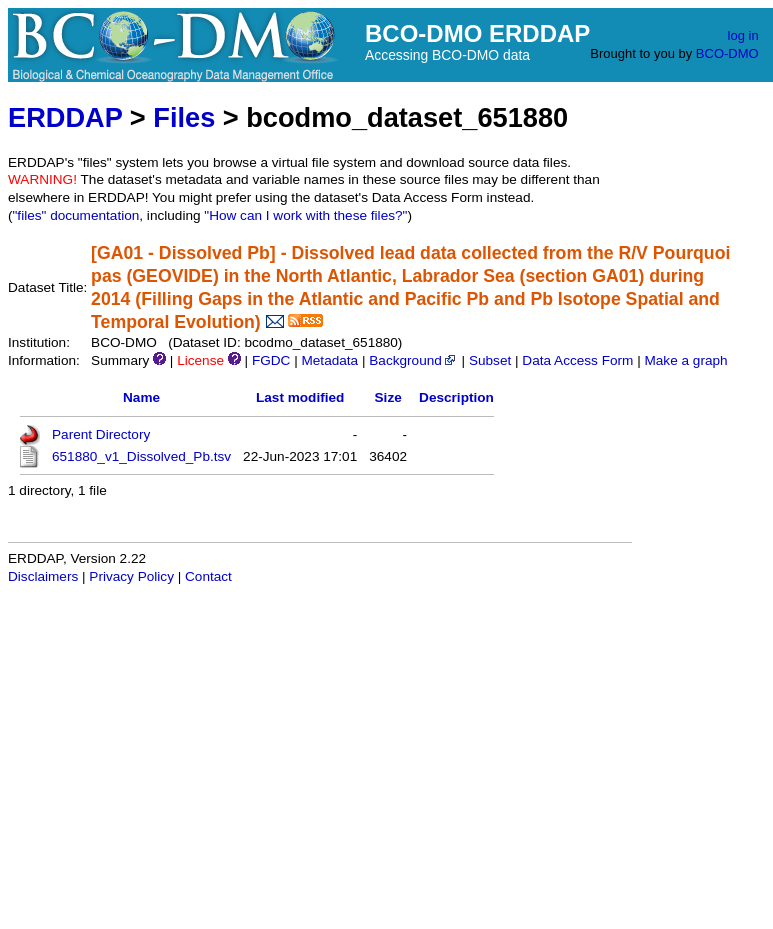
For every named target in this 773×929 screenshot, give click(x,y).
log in (743, 35)
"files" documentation (76, 215)
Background (413, 360)
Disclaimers (43, 576)
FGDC (271, 360)
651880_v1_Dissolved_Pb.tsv (141, 456)
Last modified (300, 397)
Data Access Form (577, 360)
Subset (490, 360)
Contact (208, 576)
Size (388, 397)
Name (141, 397)
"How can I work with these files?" (305, 215)
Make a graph (685, 360)
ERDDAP (65, 117)
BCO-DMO (727, 53)
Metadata (329, 360)
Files (184, 117)
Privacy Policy (131, 576)
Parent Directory (101, 434)
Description (456, 397)
